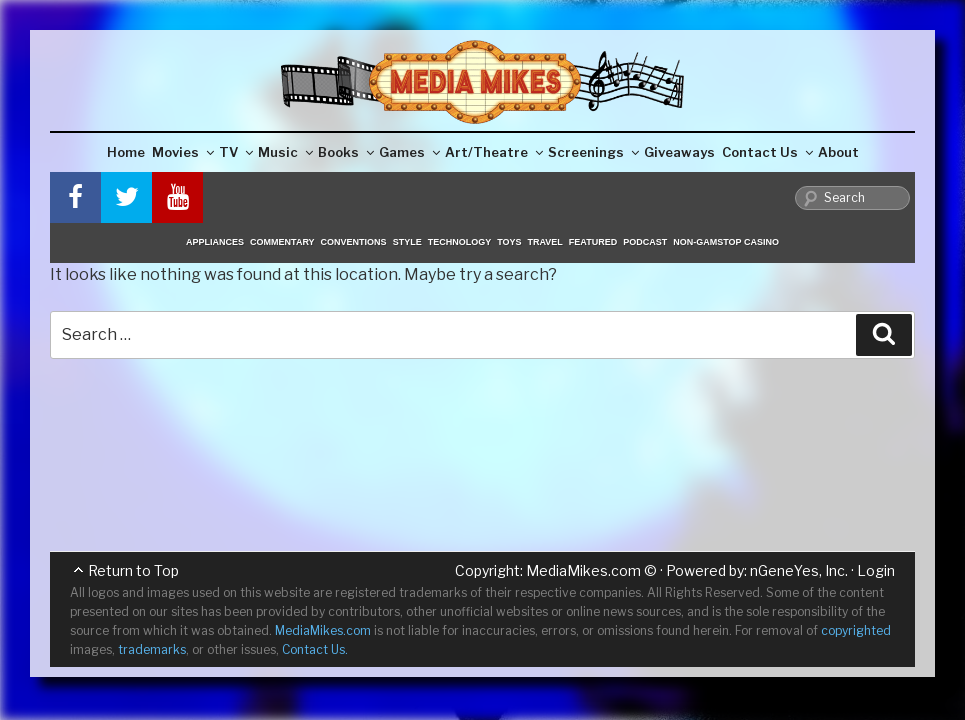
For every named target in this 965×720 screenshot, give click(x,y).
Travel (545, 242)
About (838, 152)
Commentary (282, 242)
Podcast (645, 242)
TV (236, 152)
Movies (183, 152)
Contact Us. (315, 649)
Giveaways (679, 152)
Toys (509, 242)
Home (126, 152)
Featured (593, 242)
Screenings (593, 152)
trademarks (152, 649)
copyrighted (856, 630)
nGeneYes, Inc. (799, 570)
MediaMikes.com (583, 570)
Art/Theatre (494, 152)
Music (285, 152)
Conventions (354, 242)
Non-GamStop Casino (726, 242)
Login (876, 570)
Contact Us (767, 152)
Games (409, 152)
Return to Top (133, 570)
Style (407, 242)
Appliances (215, 242)
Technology (460, 242)
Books (346, 152)
